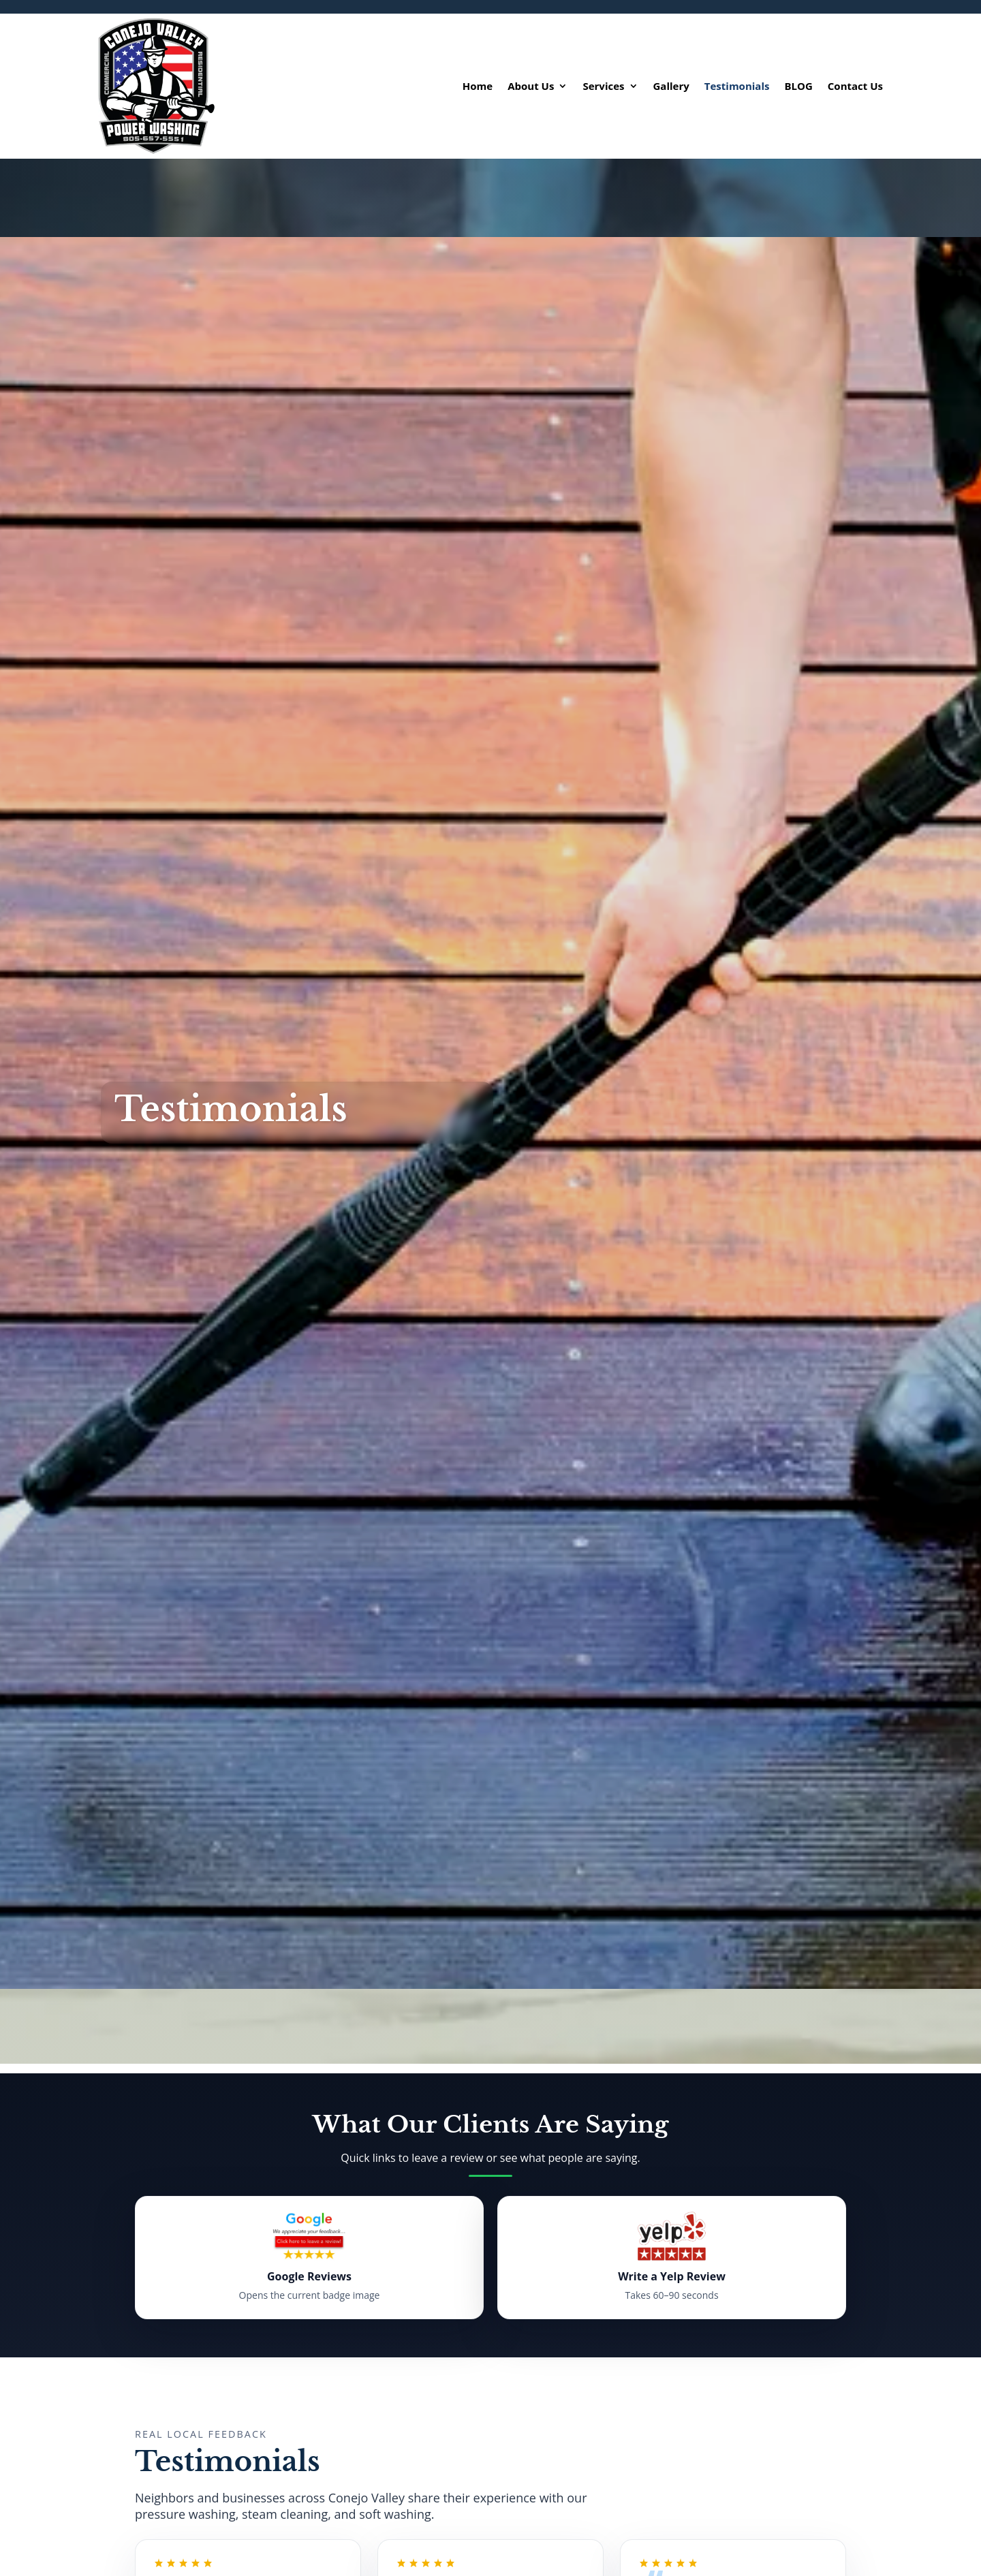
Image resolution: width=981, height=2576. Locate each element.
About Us (531, 86)
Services (603, 86)
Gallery (671, 86)
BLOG (798, 86)
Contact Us (855, 86)
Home (478, 86)
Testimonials (737, 86)
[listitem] (309, 2258)
